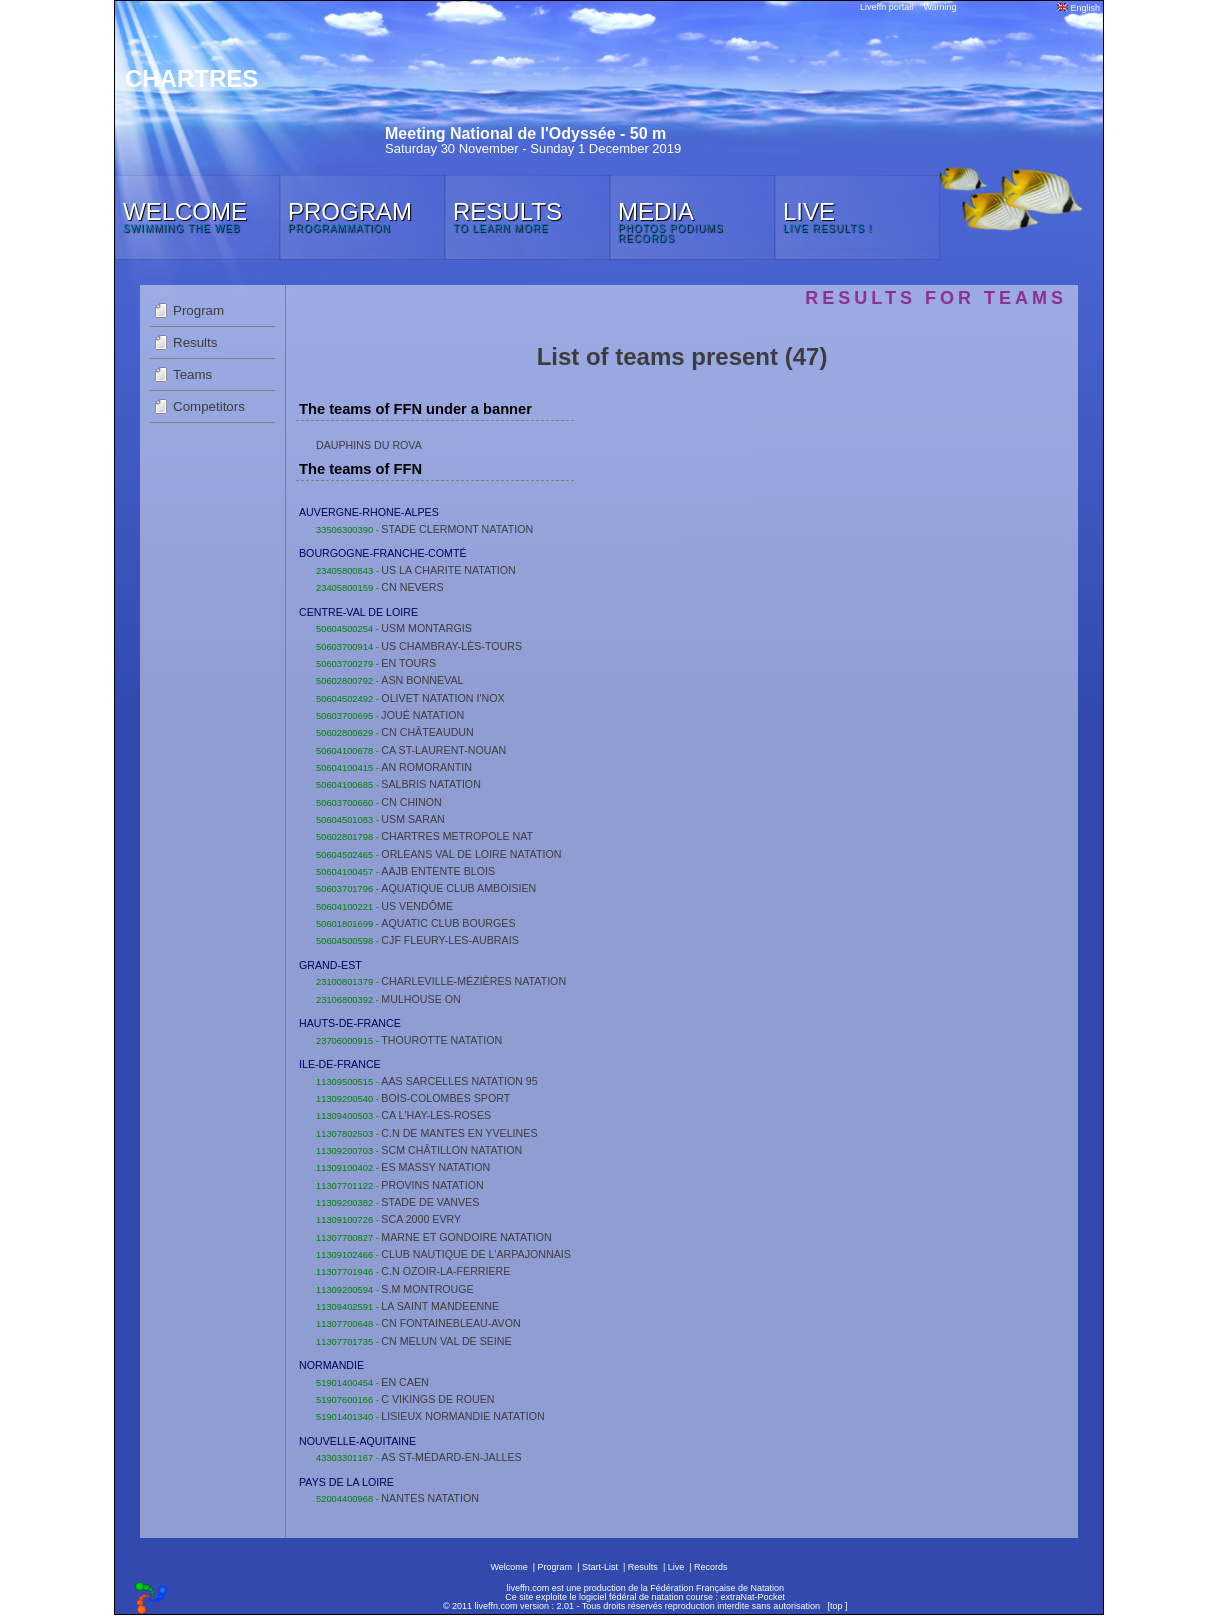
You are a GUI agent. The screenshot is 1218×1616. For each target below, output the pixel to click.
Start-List (600, 1567)
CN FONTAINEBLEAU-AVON (450, 1323)
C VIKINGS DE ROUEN (437, 1399)
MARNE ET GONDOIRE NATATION (466, 1237)
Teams (192, 374)
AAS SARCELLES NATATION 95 (459, 1081)
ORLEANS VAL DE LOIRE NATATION (471, 854)
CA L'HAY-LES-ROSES (436, 1115)
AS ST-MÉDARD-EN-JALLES (451, 1457)
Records (711, 1567)
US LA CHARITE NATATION (448, 570)
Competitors (209, 406)
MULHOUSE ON (420, 999)
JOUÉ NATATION (422, 715)
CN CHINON (411, 802)
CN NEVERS (412, 587)
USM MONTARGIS (426, 628)
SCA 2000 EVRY (421, 1219)
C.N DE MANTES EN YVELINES (459, 1133)
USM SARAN (412, 819)
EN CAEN (404, 1382)
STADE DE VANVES (430, 1202)
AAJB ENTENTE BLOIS (438, 871)
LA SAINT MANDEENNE (440, 1306)
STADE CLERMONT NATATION (457, 529)
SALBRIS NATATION (430, 784)
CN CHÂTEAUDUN (427, 732)
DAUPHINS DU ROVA (369, 445)
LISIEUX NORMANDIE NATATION (462, 1416)
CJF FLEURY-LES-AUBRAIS (449, 940)
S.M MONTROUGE (427, 1289)
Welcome (508, 1567)
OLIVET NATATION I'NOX (442, 698)
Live (676, 1567)
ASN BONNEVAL (422, 680)
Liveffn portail (886, 7)
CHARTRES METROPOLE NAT (457, 836)
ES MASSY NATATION (435, 1167)
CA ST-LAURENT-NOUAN (443, 750)
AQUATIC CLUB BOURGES (448, 923)
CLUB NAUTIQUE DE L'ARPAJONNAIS (476, 1254)
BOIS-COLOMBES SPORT (445, 1098)
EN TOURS (408, 663)
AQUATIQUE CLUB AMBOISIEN (458, 888)
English (1078, 8)
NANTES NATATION (430, 1498)
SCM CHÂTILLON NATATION (451, 1150)
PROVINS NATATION (432, 1185)
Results (195, 342)
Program (198, 310)
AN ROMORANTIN (426, 767)
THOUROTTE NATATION (441, 1040)
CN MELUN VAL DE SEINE (446, 1341)
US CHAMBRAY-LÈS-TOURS (451, 646)
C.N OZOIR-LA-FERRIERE (445, 1271)
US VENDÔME (417, 906)
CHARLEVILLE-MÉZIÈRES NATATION (473, 981)
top (836, 1606)
